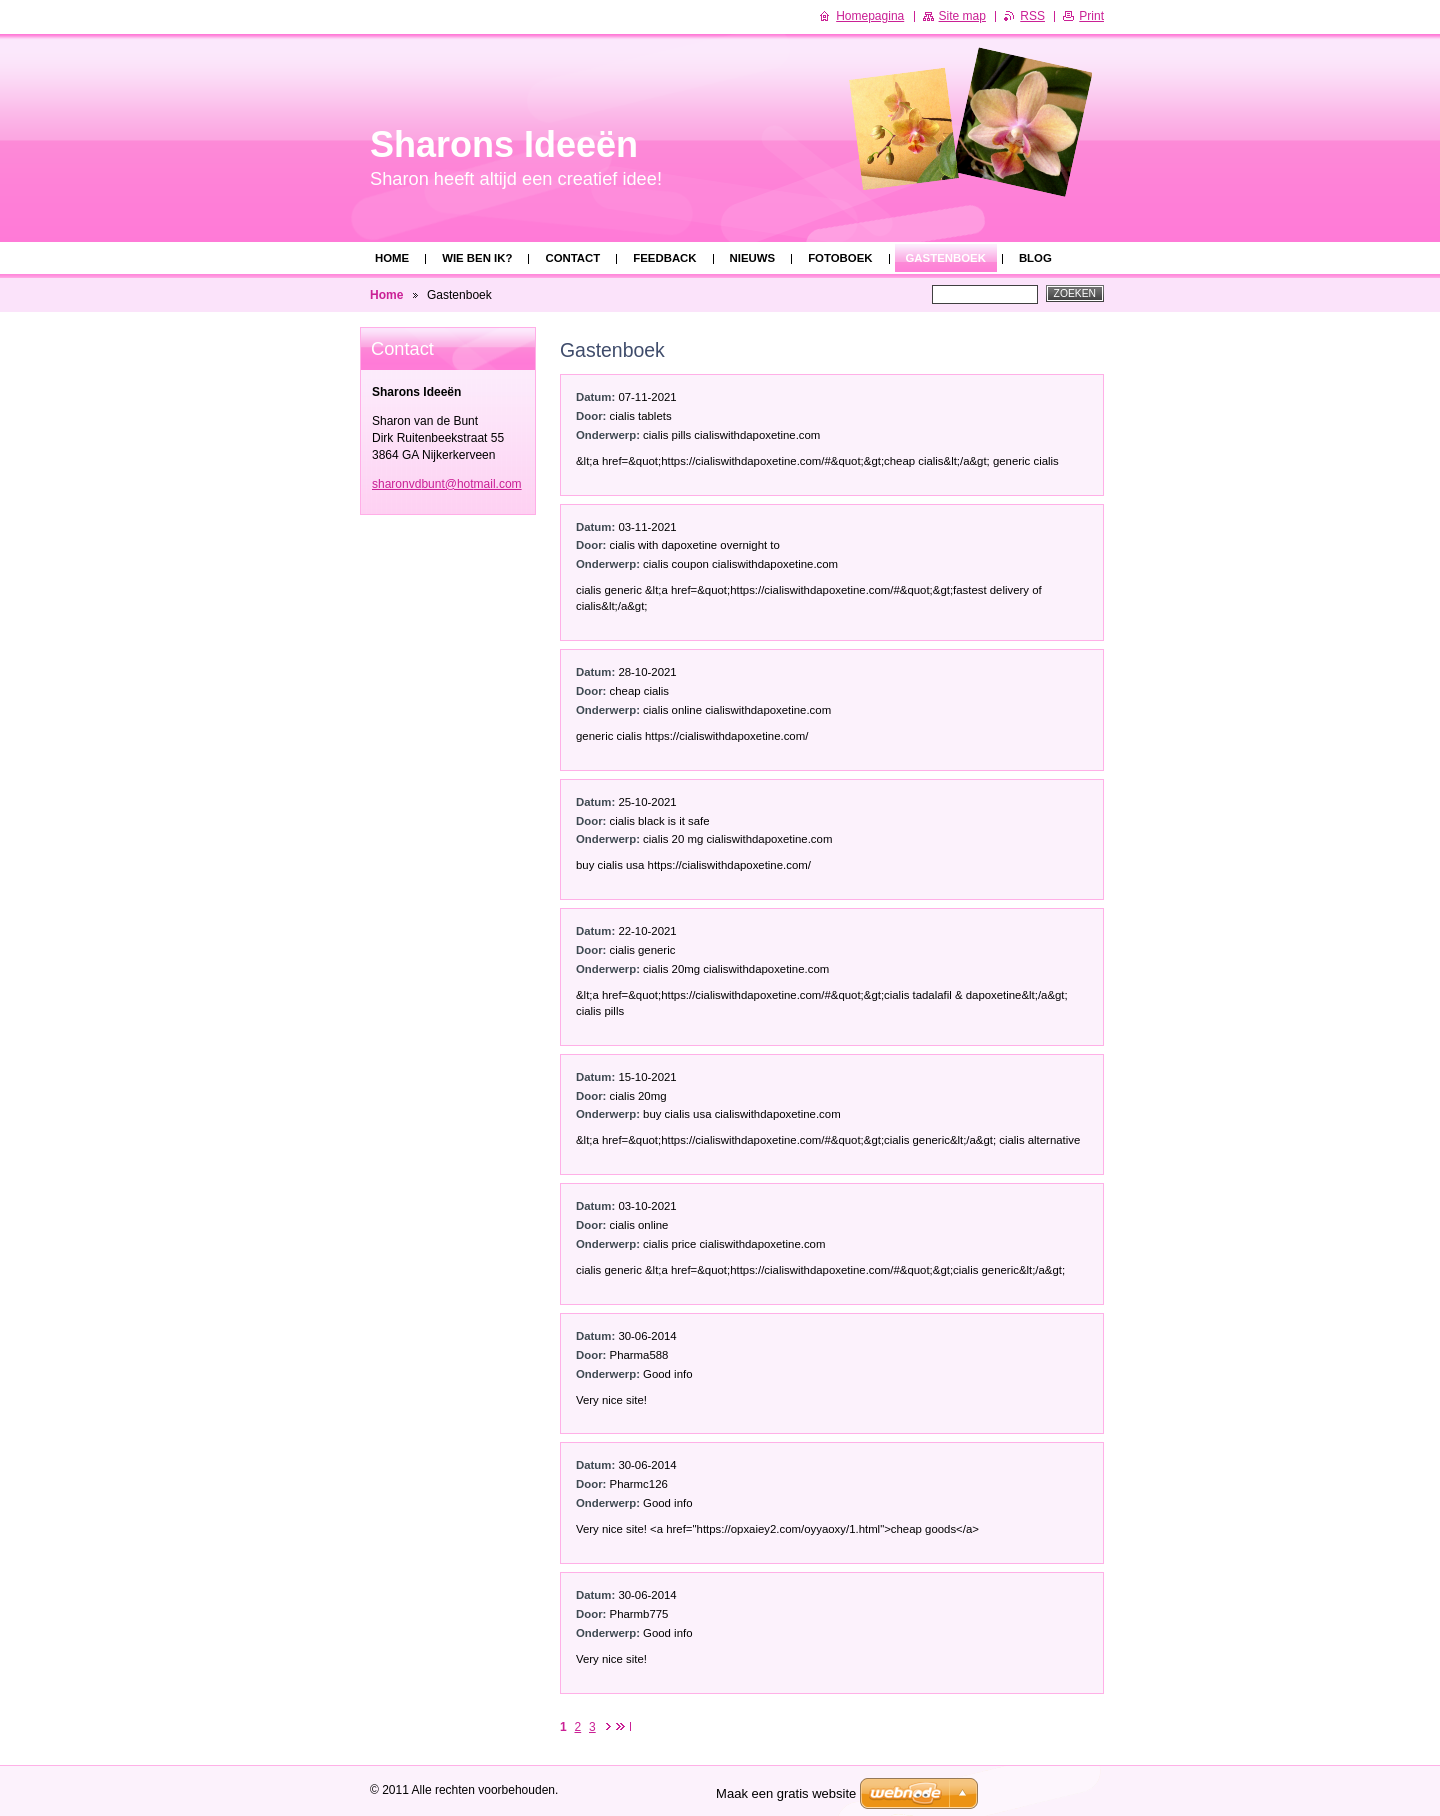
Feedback (664, 258)
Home (392, 258)
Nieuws (753, 258)
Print (1091, 16)
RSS (1032, 16)
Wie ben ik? (477, 258)
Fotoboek (840, 258)
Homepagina (870, 16)
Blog (1035, 258)
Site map (962, 16)
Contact (572, 258)
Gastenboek (946, 258)
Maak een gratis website (786, 1793)
